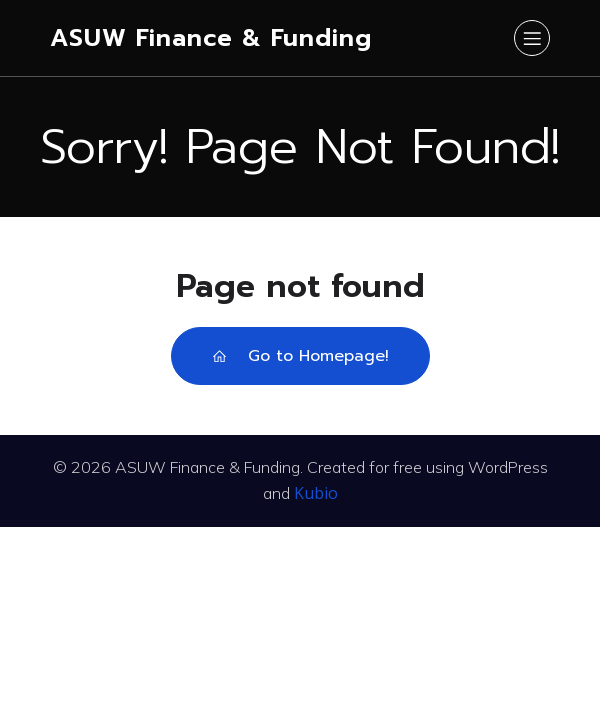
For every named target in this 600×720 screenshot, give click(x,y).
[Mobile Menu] (532, 38)
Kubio (316, 493)
